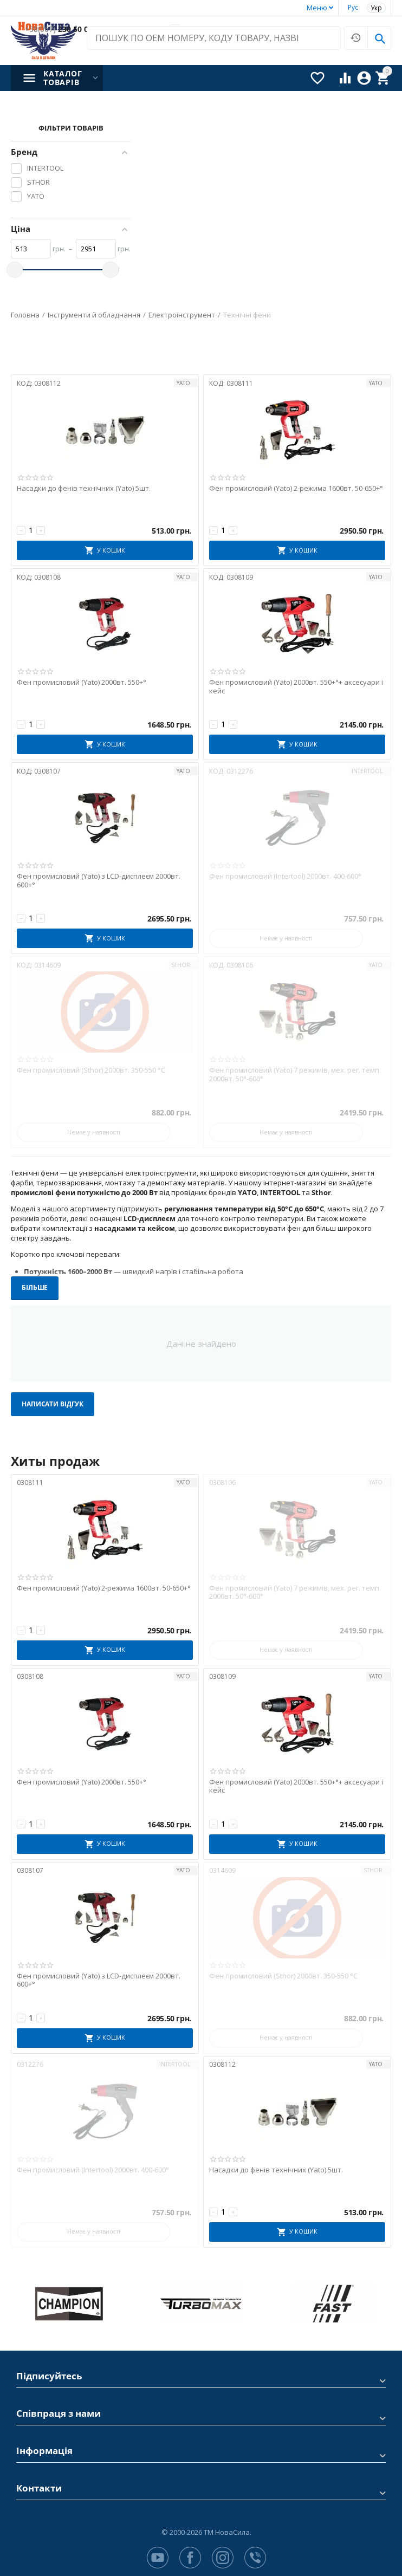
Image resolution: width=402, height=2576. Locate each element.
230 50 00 (58, 29)
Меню (317, 7)
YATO (183, 383)
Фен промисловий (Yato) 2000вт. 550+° (81, 682)
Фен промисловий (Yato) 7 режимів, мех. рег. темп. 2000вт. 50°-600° (295, 1074)
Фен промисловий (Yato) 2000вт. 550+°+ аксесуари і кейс (296, 686)
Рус (353, 7)
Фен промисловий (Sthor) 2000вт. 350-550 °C (91, 1070)
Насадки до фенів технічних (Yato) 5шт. (84, 488)
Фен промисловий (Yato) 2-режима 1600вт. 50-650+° (296, 488)
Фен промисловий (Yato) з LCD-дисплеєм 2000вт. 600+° (98, 880)
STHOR (180, 965)
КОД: (25, 383)
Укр (376, 7)
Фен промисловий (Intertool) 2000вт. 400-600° (285, 876)
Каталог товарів (62, 78)
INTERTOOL (367, 771)
